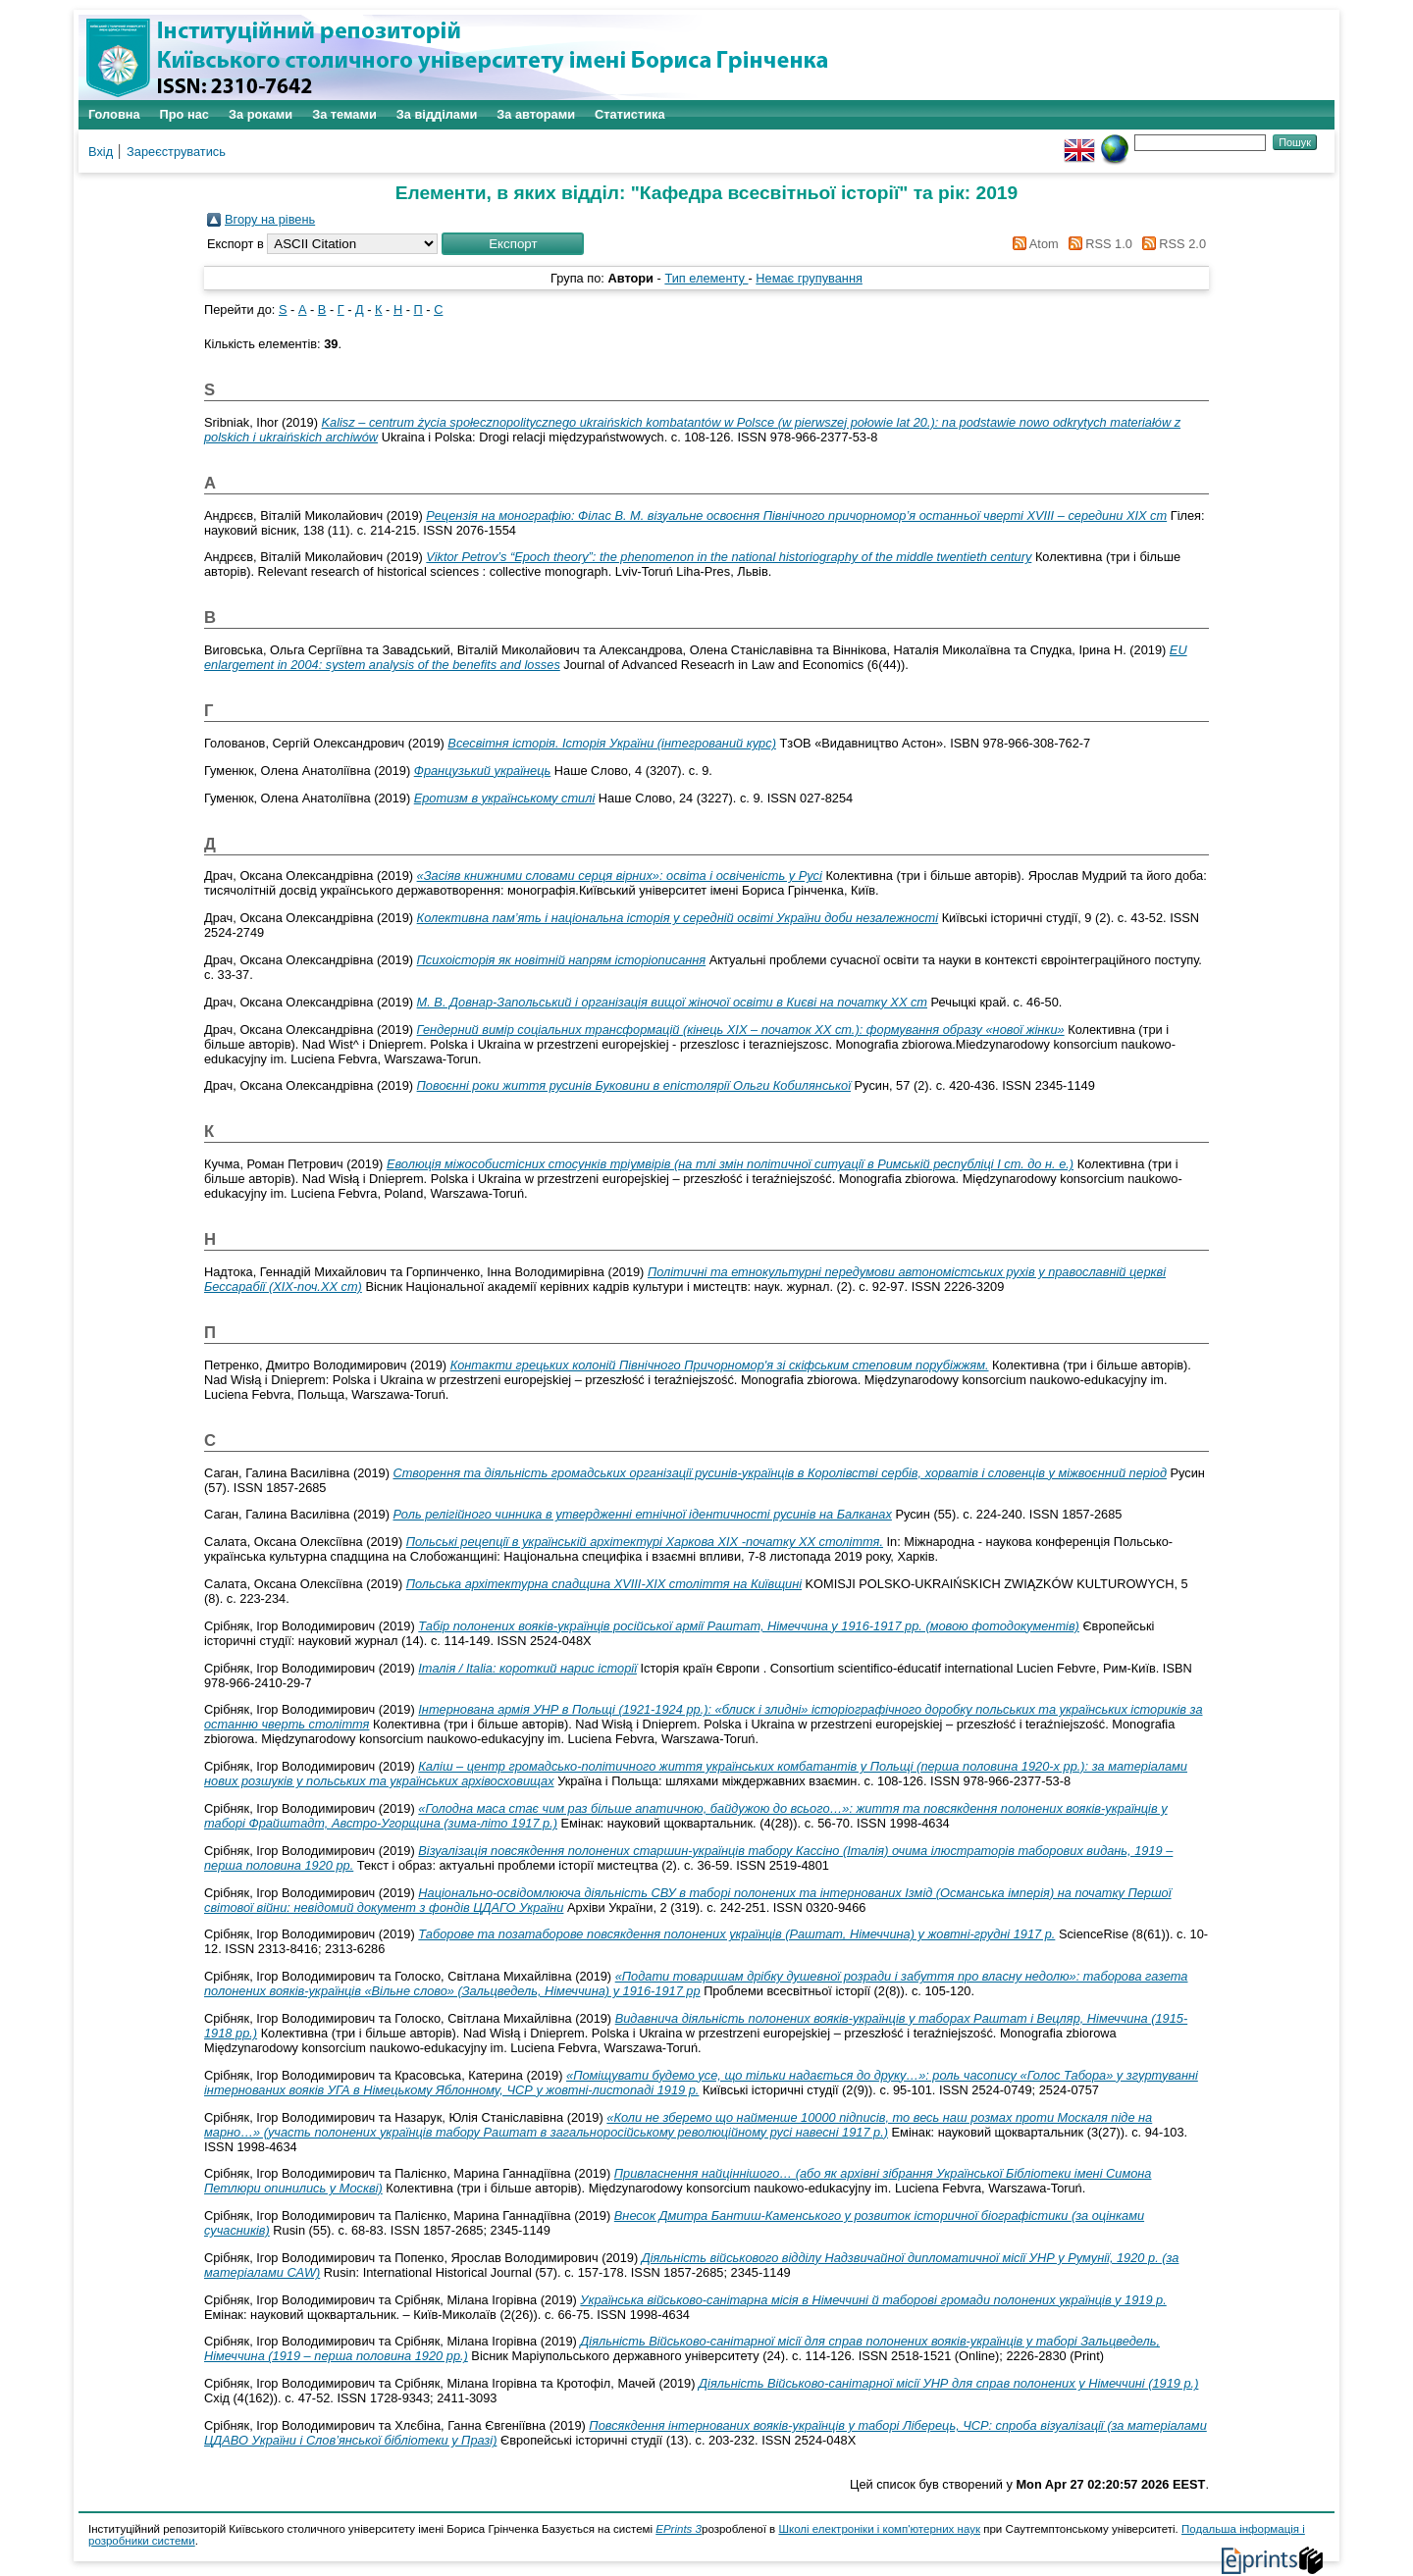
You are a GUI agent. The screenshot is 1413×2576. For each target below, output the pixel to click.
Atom (1033, 243)
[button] (513, 243)
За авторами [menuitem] (536, 114)
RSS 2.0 (1170, 243)
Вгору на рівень (270, 219)
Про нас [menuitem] (184, 114)
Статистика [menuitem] (630, 114)
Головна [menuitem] (114, 114)
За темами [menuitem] (344, 114)
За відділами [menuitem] (437, 114)
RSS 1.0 (1097, 243)
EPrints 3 (678, 2529)
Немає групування (809, 278)
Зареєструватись (176, 151)
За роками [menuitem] (260, 114)
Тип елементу (706, 278)
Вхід (100, 151)
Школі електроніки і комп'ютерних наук (879, 2529)
